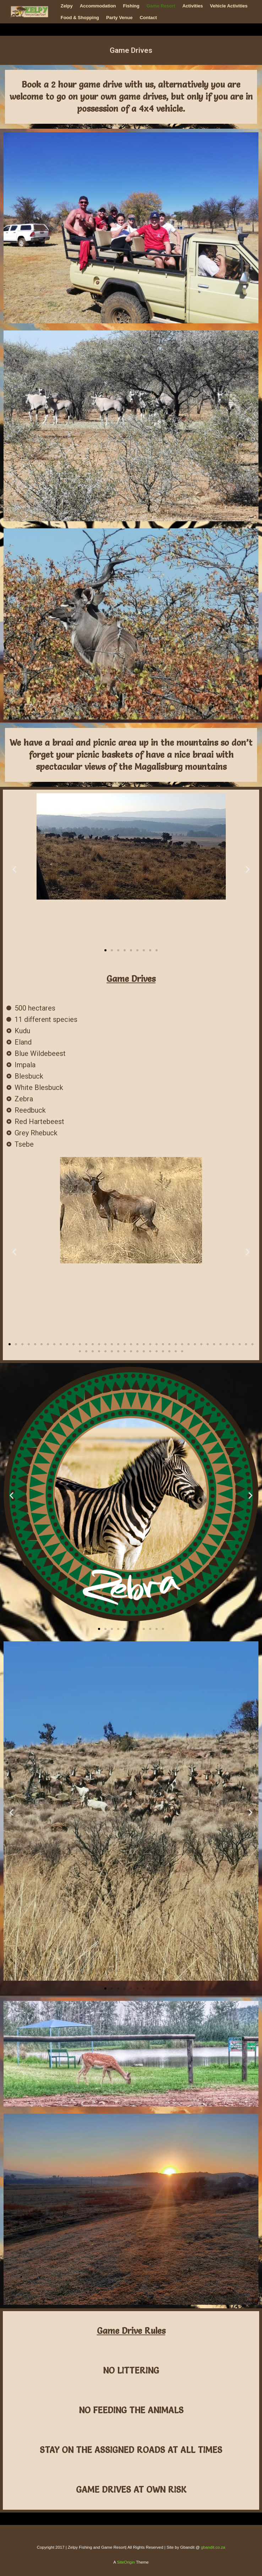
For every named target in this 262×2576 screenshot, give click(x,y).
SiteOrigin (126, 2562)
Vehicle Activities (228, 6)
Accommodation (98, 6)
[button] (14, 868)
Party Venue (119, 17)
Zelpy (67, 6)
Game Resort (161, 6)
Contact (148, 17)
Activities (192, 6)
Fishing (131, 6)
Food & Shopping (80, 17)
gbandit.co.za (213, 2547)
